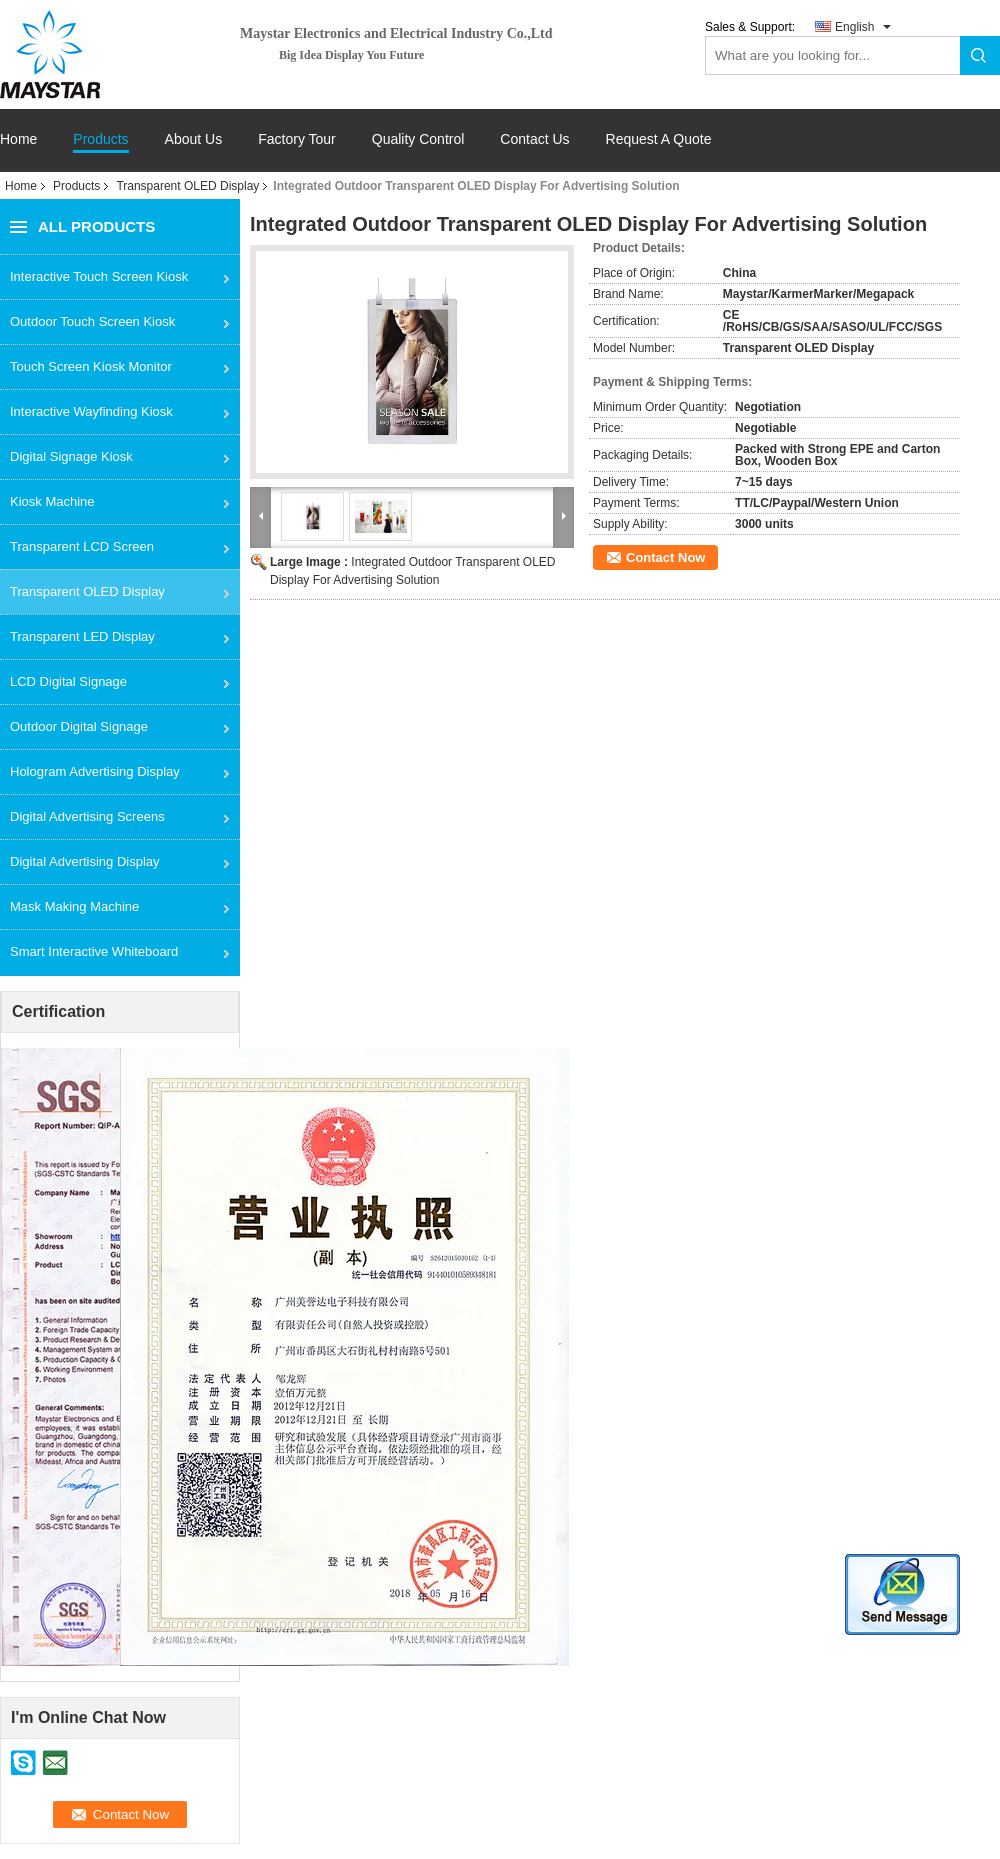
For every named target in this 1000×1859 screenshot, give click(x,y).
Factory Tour (297, 139)
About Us (194, 139)
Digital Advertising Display (85, 861)
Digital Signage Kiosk (71, 456)
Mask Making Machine (74, 906)
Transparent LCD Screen (82, 546)
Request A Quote (659, 139)
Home (18, 139)
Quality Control (418, 139)
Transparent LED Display (82, 636)
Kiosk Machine (52, 501)
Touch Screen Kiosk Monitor (91, 366)
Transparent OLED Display (187, 186)
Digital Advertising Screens (87, 816)
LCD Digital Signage (68, 681)
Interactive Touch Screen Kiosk (99, 276)
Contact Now (665, 557)
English (854, 27)
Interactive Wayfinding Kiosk (91, 411)
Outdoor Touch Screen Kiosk (92, 321)
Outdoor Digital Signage (79, 726)
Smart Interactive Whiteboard (94, 951)
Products (100, 139)
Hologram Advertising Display (95, 771)
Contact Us (534, 139)
